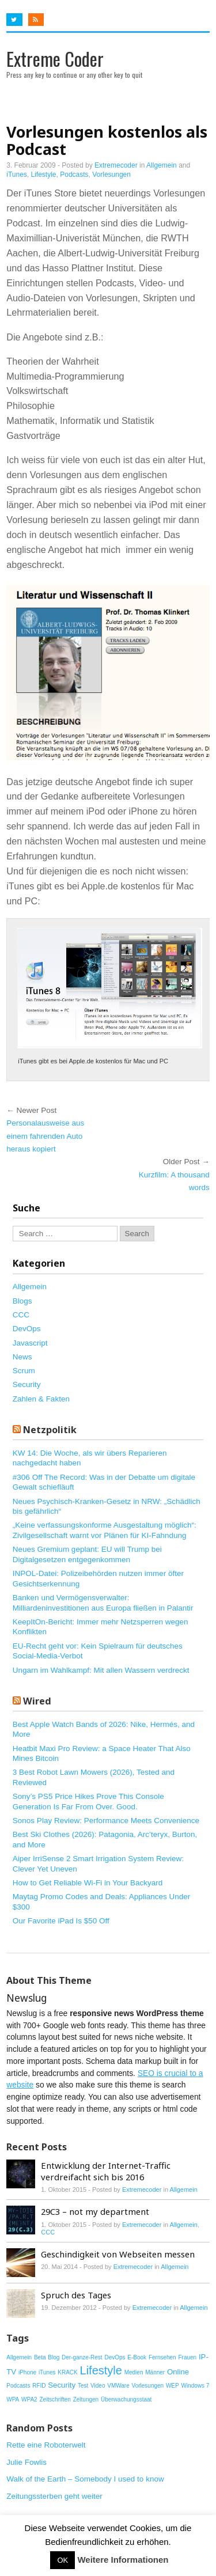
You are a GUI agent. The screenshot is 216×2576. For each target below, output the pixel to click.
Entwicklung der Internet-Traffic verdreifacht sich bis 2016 (105, 2171)
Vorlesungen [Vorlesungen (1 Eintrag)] (148, 2385)
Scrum (24, 1370)
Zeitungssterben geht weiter (54, 2496)
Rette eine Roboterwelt (45, 2445)
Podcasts (74, 175)
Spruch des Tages (76, 2295)
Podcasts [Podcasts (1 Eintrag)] (18, 2385)
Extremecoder (116, 165)
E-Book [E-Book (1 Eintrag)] (136, 2357)
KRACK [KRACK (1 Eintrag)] (67, 2372)
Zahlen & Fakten (41, 1399)
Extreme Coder (55, 58)
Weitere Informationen (122, 2559)
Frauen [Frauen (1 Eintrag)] (187, 2357)
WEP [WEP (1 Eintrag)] (172, 2385)
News (22, 1357)
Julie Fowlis (26, 2462)
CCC (21, 1314)
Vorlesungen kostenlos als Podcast (106, 140)
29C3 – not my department (95, 2211)
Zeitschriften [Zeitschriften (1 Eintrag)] (54, 2399)
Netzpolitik (50, 1429)
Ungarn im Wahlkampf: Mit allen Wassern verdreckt (101, 1670)
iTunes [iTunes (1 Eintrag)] (47, 2372)
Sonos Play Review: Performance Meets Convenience (106, 1820)
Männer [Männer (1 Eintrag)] (155, 2372)
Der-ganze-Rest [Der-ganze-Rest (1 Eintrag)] (82, 2357)
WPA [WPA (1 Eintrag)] (12, 2399)
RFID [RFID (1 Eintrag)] (39, 2385)
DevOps (27, 1328)
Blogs (22, 1301)
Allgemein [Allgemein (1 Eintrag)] (19, 2357)
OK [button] (62, 2560)
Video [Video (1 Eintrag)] (97, 2385)
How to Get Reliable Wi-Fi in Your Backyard (87, 1882)
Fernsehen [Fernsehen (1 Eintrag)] (162, 2357)
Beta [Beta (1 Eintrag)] (40, 2357)
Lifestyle (43, 175)
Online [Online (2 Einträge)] (178, 2371)
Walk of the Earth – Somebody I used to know (85, 2479)
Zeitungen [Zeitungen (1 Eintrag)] (85, 2399)
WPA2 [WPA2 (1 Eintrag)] (29, 2399)
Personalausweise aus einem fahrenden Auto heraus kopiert (45, 1136)
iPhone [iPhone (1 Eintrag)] (27, 2372)
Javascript (30, 1343)
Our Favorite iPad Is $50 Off (61, 1920)
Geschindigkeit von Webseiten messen (118, 2254)
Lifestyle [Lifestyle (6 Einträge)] (101, 2370)
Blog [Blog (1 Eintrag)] (53, 2357)
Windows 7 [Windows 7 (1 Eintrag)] (195, 2385)
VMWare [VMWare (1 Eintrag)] (118, 2385)
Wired (37, 1701)
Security (27, 1384)
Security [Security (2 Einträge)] (61, 2385)
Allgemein (161, 165)
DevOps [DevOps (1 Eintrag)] (114, 2357)
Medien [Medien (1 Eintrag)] (133, 2372)
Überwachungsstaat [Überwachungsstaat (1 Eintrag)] (126, 2399)
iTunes (16, 175)
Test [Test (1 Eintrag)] (83, 2385)
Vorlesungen (111, 175)
